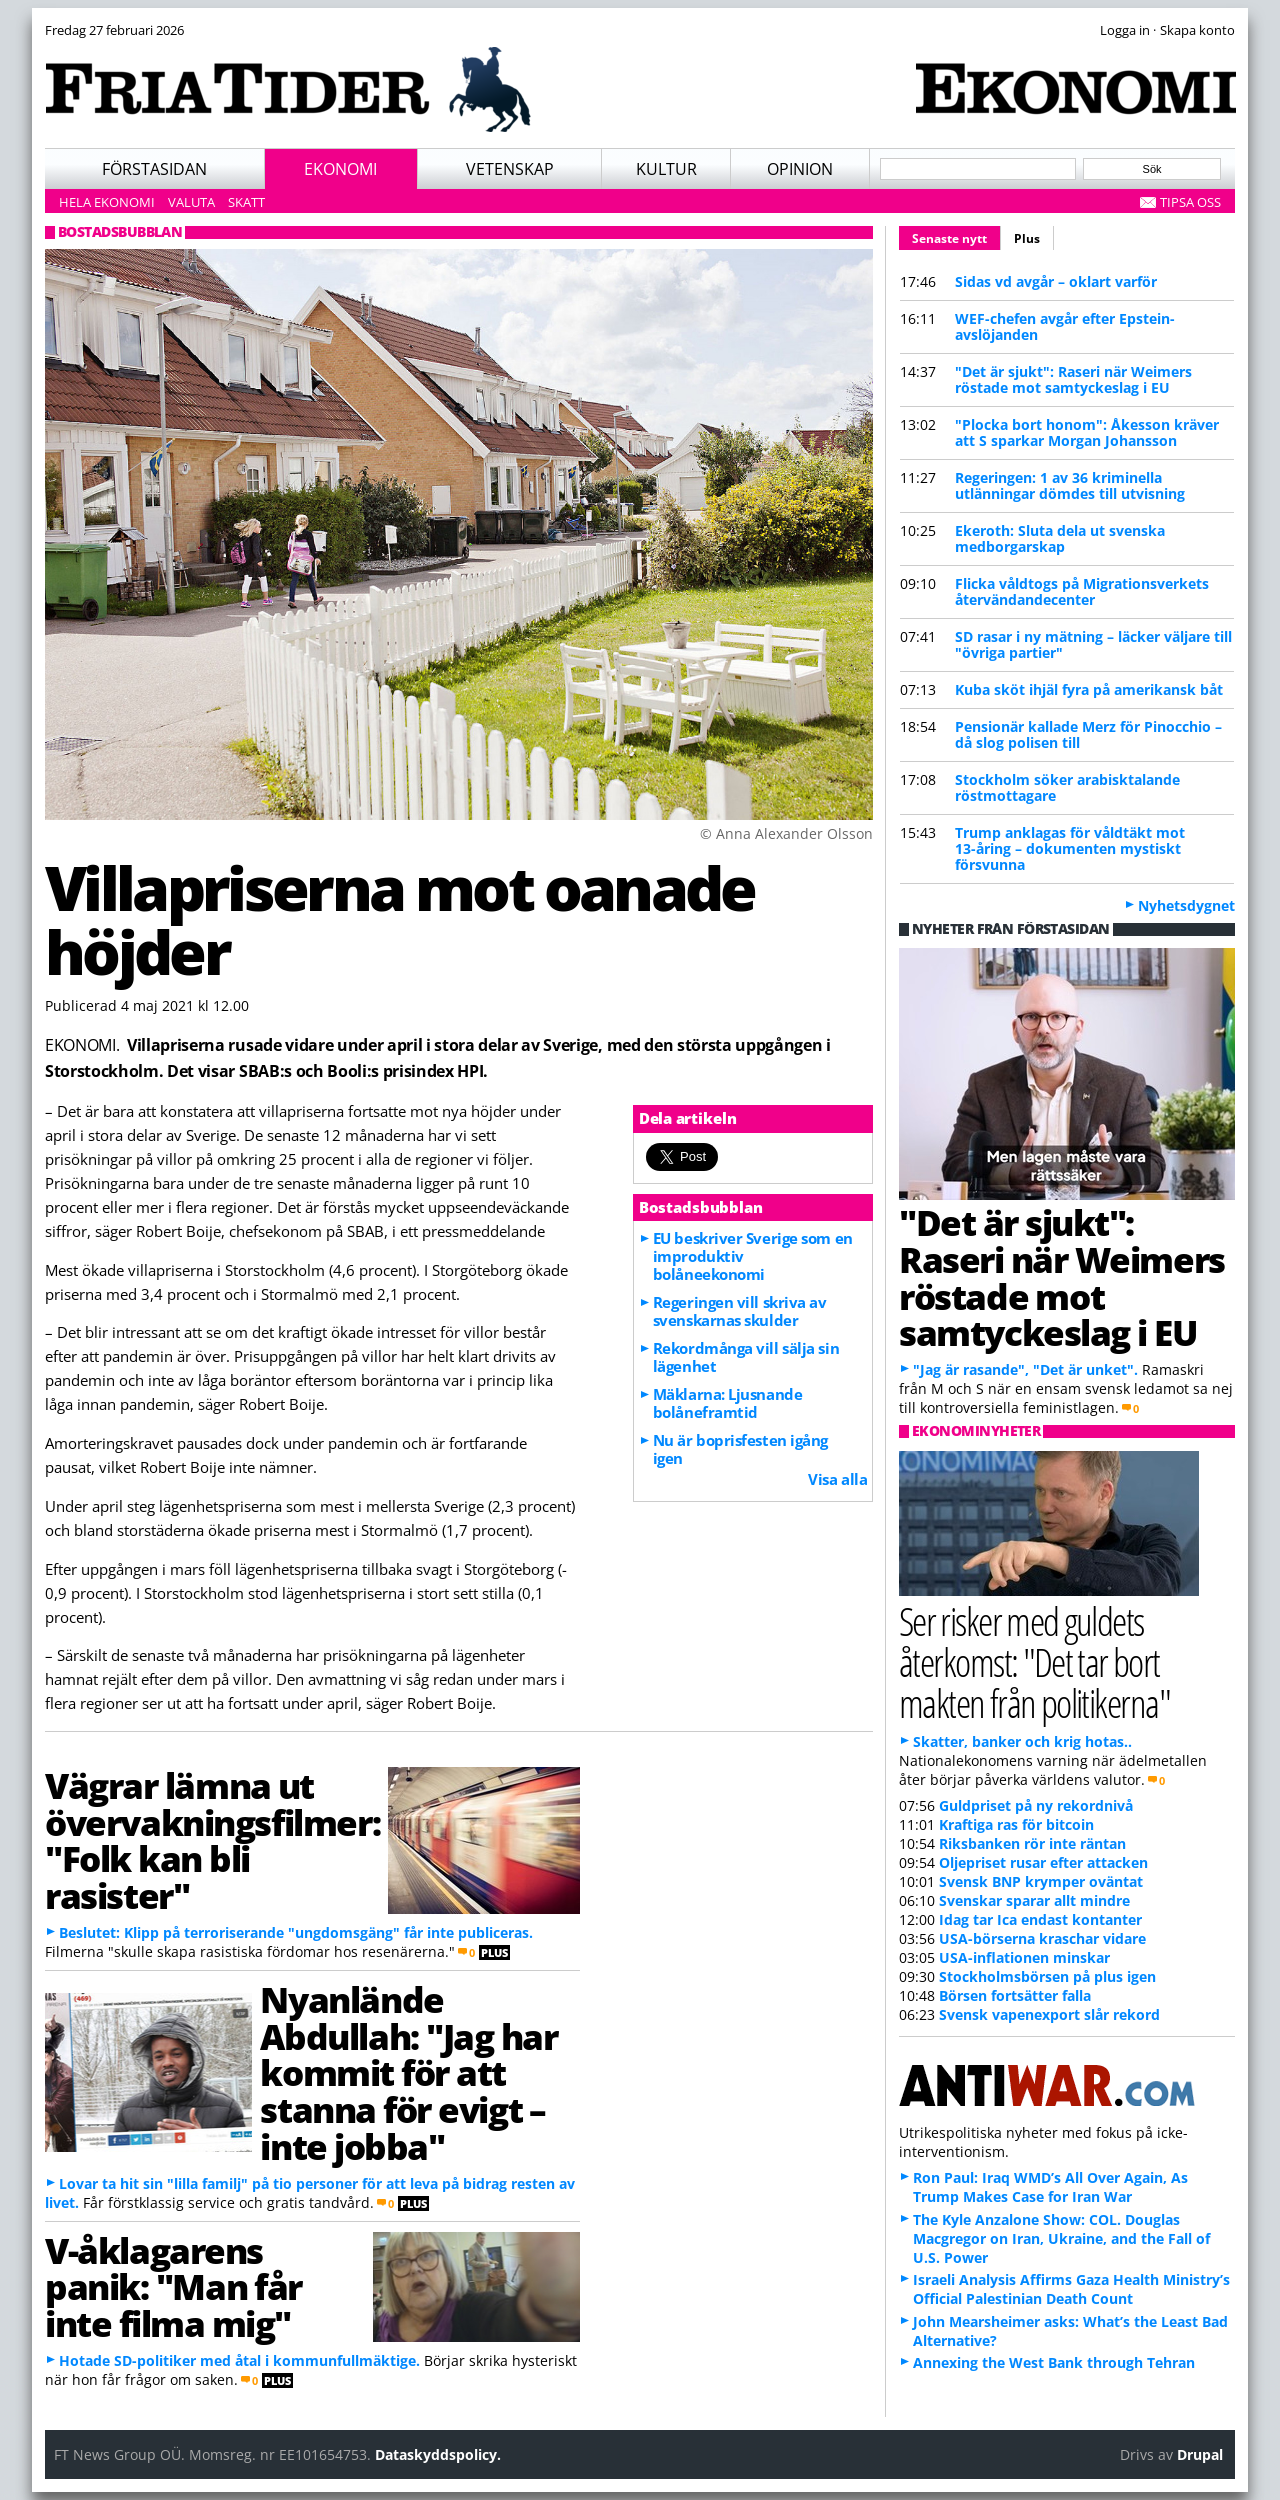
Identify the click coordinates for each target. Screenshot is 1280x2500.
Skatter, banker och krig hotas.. (1022, 1741)
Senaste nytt (956, 236)
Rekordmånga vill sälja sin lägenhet (746, 1357)
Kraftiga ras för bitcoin (1016, 1824)
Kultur (666, 169)
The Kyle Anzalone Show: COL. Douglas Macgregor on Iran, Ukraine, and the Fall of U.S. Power (1061, 2238)
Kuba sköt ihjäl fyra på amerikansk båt (1089, 689)
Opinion (800, 169)
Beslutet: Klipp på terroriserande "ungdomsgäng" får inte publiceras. (296, 1932)
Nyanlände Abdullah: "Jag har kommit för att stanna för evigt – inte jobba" (408, 2072)
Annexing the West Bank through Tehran (1054, 2362)
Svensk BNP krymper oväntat (1041, 1881)
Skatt (246, 202)
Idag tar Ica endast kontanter (1040, 1919)
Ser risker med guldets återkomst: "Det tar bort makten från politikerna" (1034, 1661)
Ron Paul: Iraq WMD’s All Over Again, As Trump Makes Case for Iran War (1050, 2187)
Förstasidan (154, 169)
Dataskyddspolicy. (438, 2454)
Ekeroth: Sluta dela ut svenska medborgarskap (1060, 538)
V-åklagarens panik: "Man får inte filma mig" (173, 2287)
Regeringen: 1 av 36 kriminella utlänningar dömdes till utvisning (1070, 485)
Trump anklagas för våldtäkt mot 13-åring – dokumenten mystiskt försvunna (1070, 848)
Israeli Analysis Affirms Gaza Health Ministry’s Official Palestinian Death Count (1071, 2289)
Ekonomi (340, 169)
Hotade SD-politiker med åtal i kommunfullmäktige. (239, 2360)
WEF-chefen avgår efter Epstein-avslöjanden (1065, 326)
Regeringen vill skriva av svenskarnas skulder (740, 1311)
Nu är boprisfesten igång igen (740, 1449)
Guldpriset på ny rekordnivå (1036, 1805)
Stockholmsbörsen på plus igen (1047, 1976)
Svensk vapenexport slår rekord (1049, 2014)
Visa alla (837, 1479)
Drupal (1200, 2454)
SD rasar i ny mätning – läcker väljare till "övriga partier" (1093, 644)
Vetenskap (510, 169)
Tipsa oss (1190, 202)
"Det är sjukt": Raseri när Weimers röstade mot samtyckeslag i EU (1073, 379)
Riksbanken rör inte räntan (1032, 1843)
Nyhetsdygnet (1186, 905)
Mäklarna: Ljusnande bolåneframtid (727, 1403)
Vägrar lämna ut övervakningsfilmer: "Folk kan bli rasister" (212, 1840)
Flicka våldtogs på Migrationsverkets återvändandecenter (1082, 591)
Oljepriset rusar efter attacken (1043, 1862)
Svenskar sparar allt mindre (1034, 1900)
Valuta (191, 202)
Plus (1027, 238)
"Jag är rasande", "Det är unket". (1025, 1369)
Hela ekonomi (107, 202)
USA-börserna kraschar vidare (1042, 1938)
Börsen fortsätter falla (1015, 1995)
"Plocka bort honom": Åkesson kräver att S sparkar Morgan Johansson (1087, 432)
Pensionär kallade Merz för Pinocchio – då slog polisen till (1088, 734)
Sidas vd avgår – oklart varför (1056, 281)
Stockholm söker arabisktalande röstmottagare (1067, 787)
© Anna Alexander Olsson (786, 833)
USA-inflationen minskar (1024, 1957)
